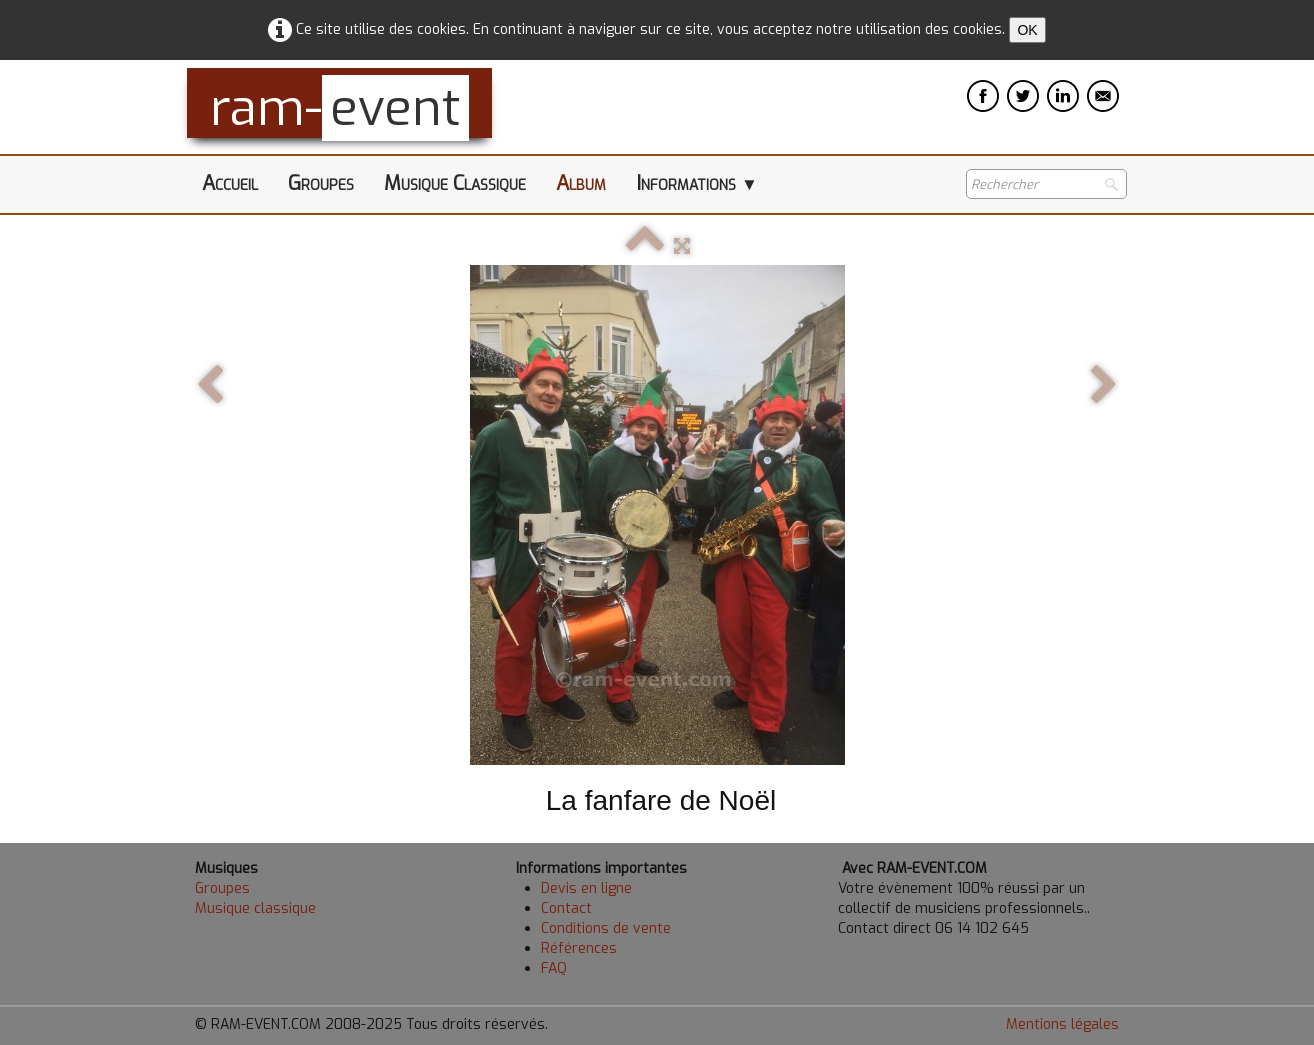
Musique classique (255, 908)
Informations (697, 183)
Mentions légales (1062, 1024)
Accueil (230, 183)
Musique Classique (455, 183)
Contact (566, 908)
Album (581, 183)
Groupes (321, 183)
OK (1027, 30)
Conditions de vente (606, 928)
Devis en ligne (586, 888)
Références (579, 948)
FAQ (554, 968)
